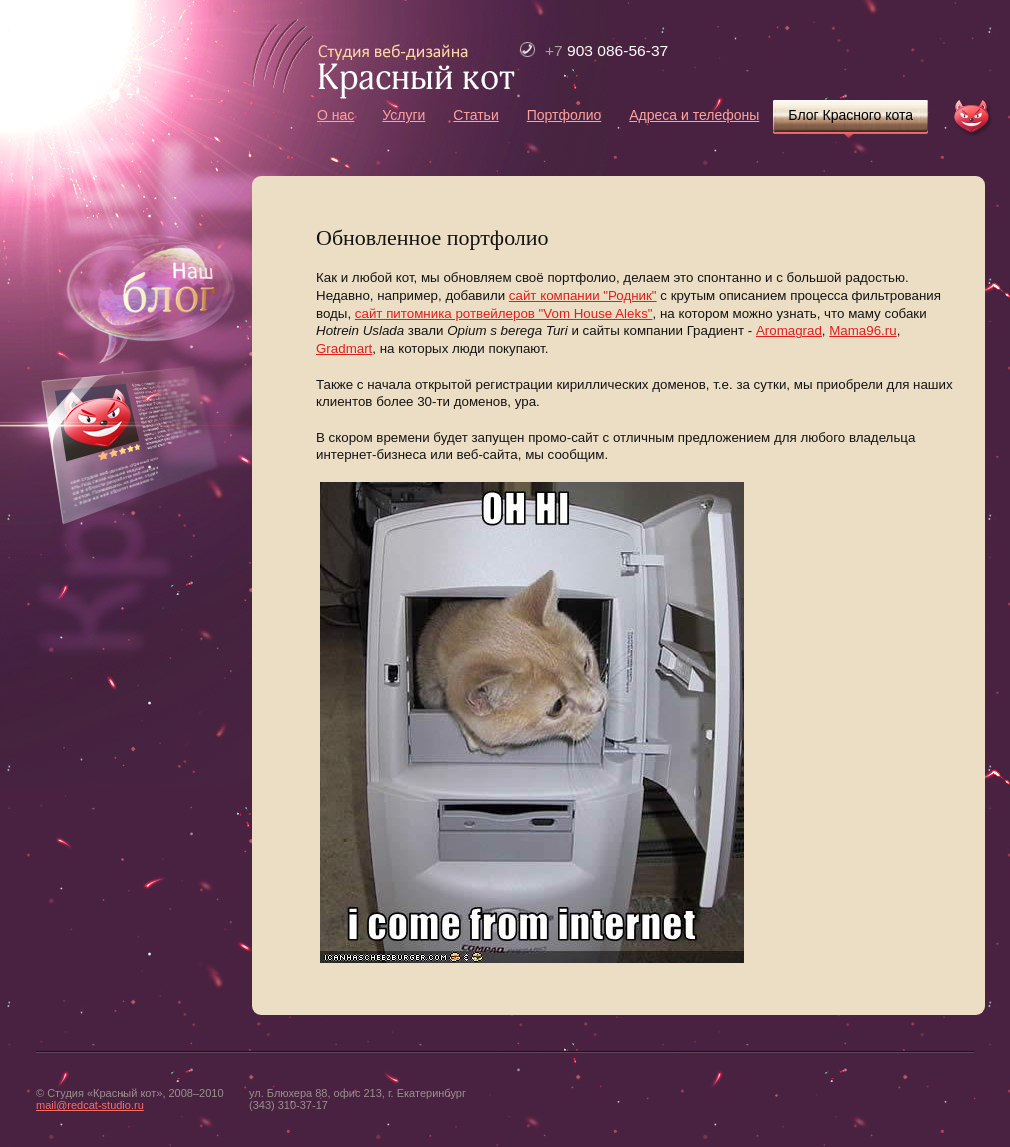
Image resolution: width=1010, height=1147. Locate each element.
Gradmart (344, 348)
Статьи (475, 115)
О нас (335, 115)
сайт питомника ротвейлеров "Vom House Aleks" (504, 313)
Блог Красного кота (850, 115)
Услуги (403, 115)
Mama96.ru (862, 330)
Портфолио (564, 115)
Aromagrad (789, 330)
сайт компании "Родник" (583, 295)
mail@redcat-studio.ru (90, 1105)
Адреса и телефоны (694, 115)
